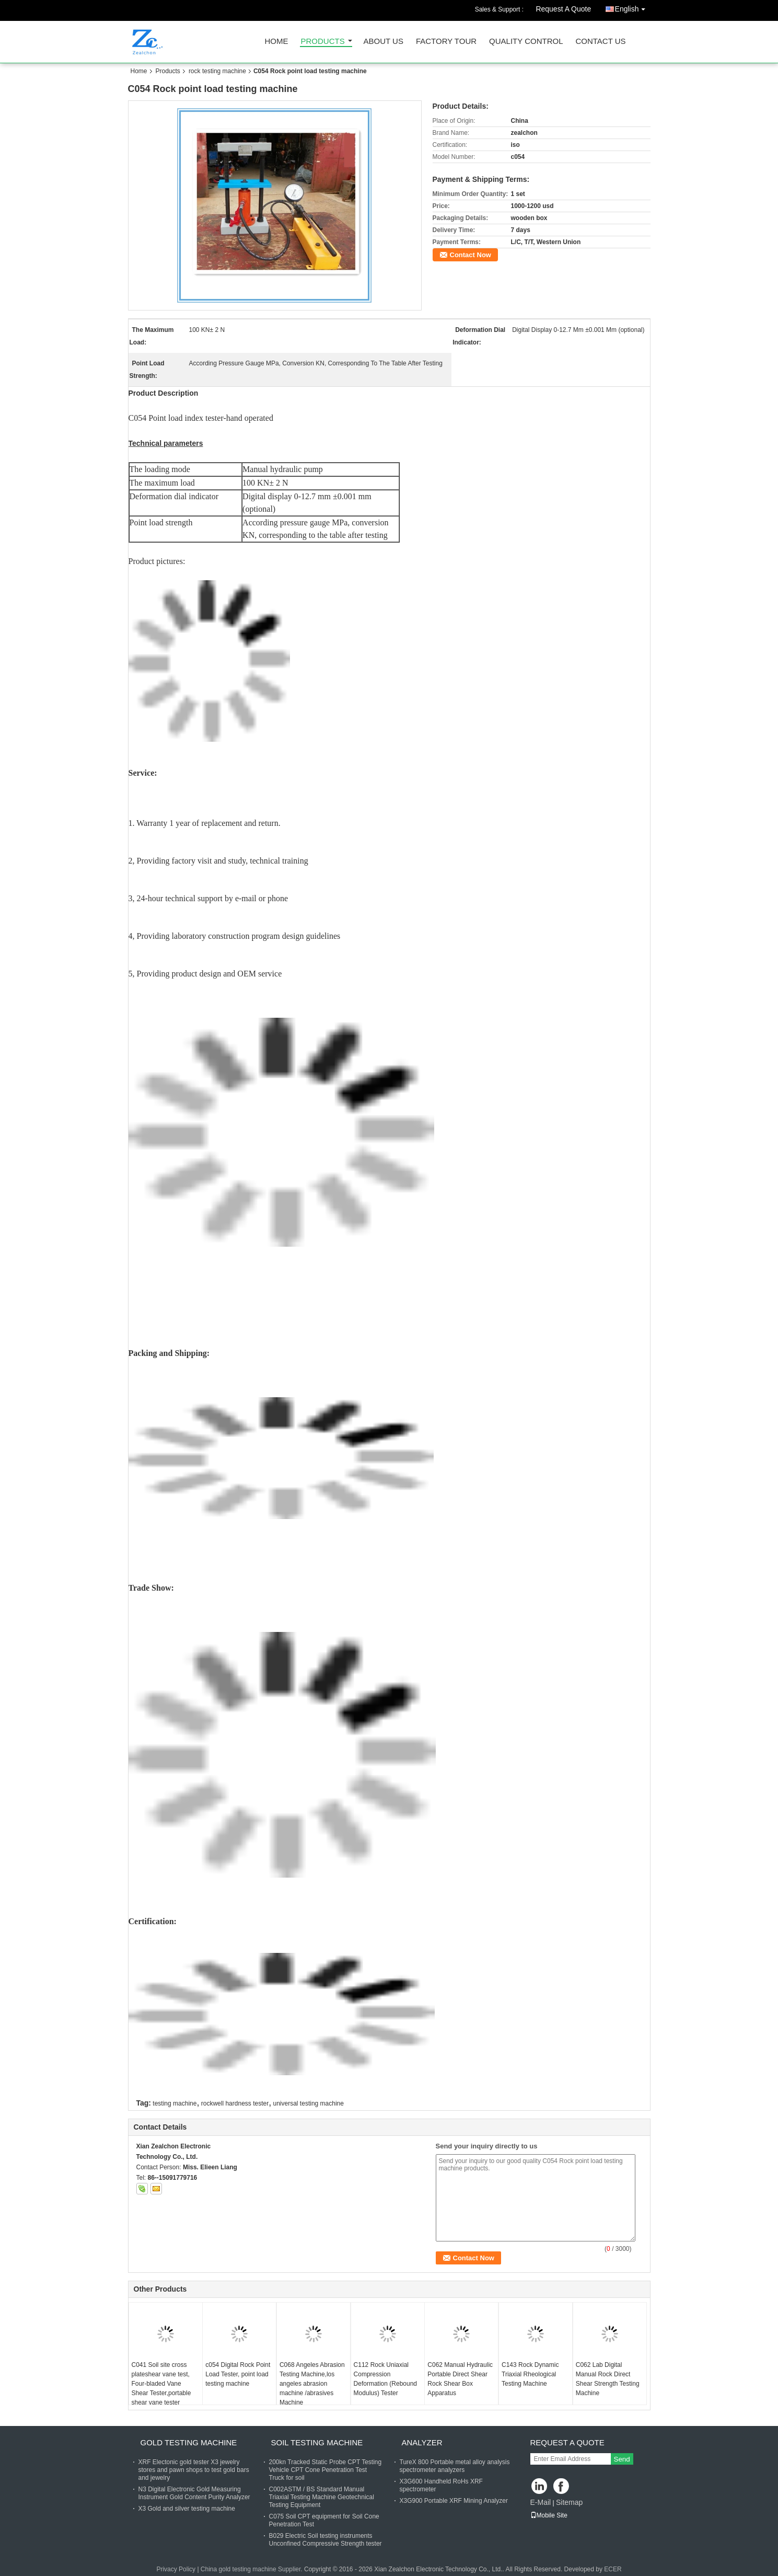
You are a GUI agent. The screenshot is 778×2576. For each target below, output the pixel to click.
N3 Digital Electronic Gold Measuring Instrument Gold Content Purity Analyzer (194, 2493)
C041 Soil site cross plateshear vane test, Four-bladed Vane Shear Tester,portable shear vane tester (161, 2383)
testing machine (174, 2103)
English (633, 7)
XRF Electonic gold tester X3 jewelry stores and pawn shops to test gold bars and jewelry (193, 2469)
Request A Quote (563, 9)
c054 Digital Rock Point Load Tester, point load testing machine (237, 2374)
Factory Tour (446, 41)
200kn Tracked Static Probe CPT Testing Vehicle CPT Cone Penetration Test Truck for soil (325, 2469)
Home (276, 41)
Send (622, 2459)
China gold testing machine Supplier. (252, 2569)
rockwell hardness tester (235, 2103)
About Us (383, 41)
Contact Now (470, 255)
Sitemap (569, 2502)
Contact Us (600, 41)
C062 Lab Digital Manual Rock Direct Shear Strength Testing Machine (608, 2379)
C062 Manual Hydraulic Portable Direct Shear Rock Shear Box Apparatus (460, 2379)
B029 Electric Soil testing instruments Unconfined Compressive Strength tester (325, 2539)
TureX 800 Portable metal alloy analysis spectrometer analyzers (455, 2466)
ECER (612, 2569)
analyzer (422, 2442)
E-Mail (540, 2502)
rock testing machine (217, 71)
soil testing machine (317, 2442)
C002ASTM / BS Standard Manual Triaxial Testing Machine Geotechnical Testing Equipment (321, 2497)
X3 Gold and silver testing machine (186, 2508)
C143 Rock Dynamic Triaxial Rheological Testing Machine (530, 2374)
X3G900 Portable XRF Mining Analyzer (454, 2500)
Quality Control (526, 41)
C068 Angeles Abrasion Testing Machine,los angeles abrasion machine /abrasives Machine (312, 2383)
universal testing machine (308, 2103)
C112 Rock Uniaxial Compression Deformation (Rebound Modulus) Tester (385, 2379)
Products (323, 41)
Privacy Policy (175, 2569)
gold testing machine (189, 2442)
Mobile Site (548, 2515)
